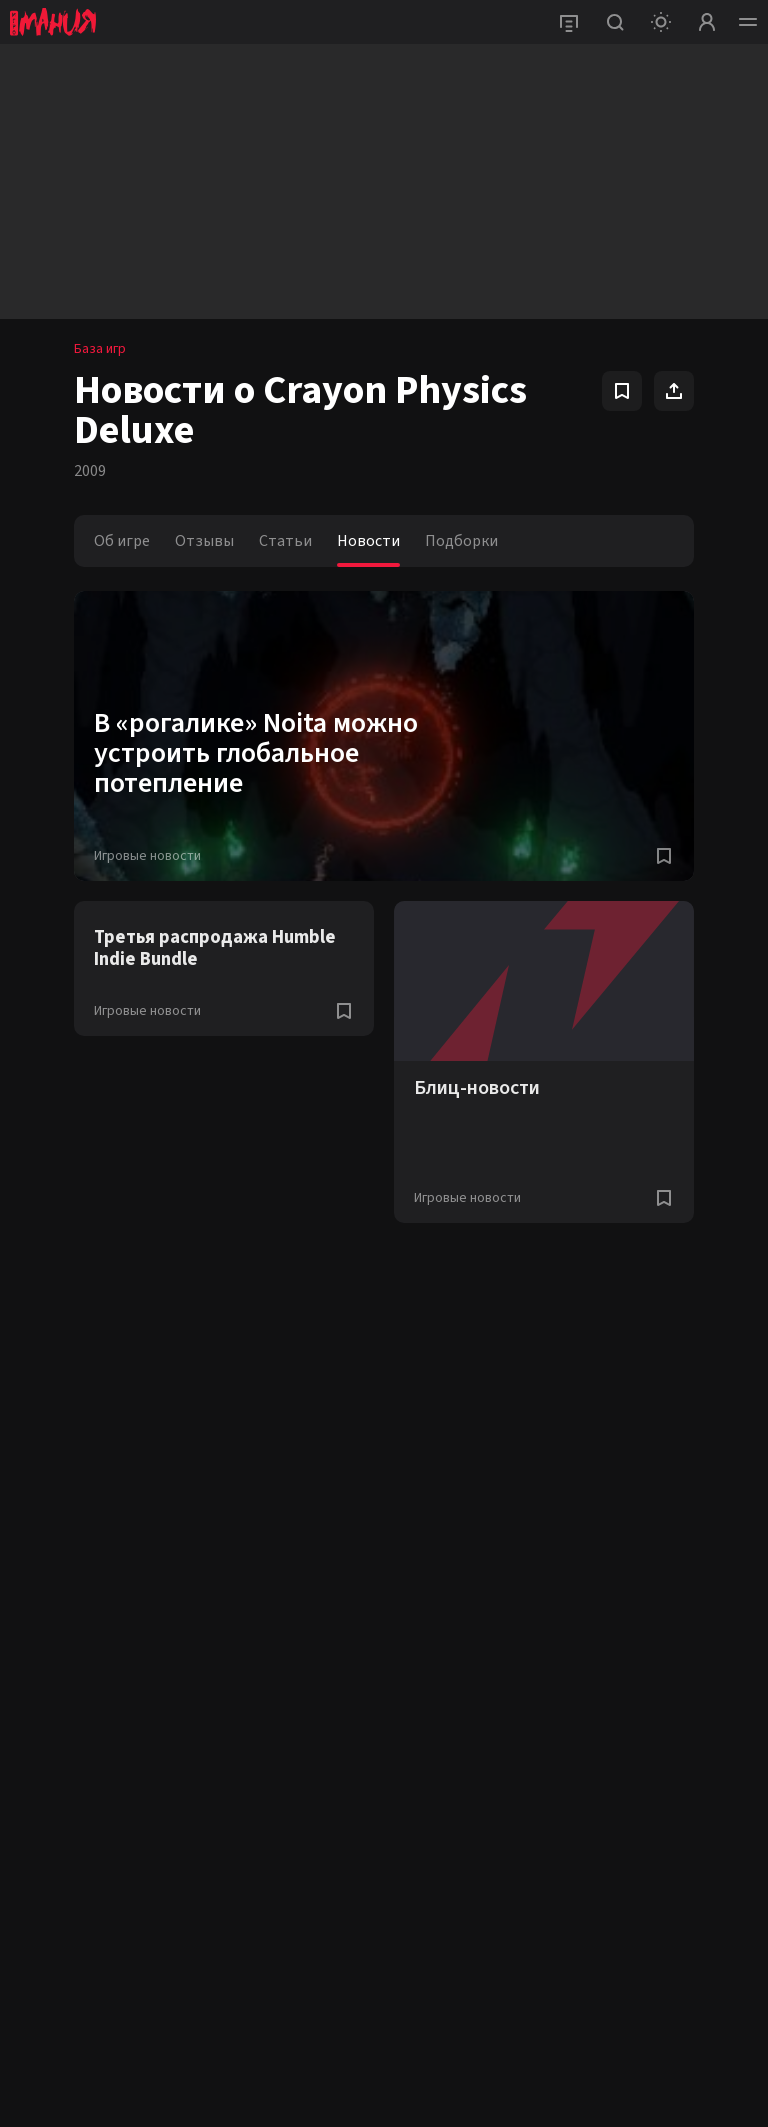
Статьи (285, 541)
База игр (100, 349)
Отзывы (204, 541)
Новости (368, 541)
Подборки (461, 541)
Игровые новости (147, 856)
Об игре (122, 541)
